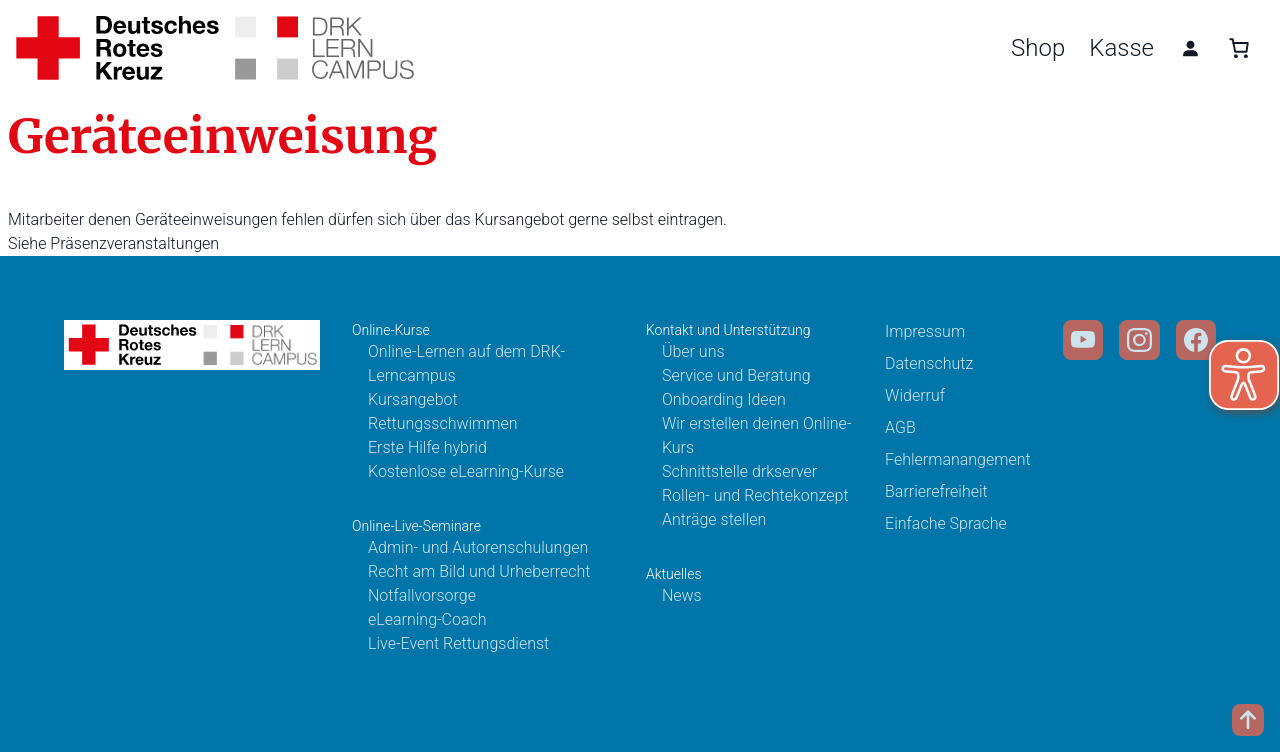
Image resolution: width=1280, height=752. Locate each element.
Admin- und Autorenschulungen (478, 547)
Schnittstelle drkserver (739, 471)
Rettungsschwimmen (443, 423)
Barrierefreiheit (936, 491)
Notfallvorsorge (422, 595)
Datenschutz (929, 363)
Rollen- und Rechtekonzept (755, 495)
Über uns (693, 351)
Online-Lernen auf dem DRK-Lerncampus (466, 363)
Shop (1038, 48)
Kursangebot (413, 399)
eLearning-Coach (427, 619)
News (682, 595)
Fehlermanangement (958, 459)
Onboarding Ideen (724, 399)
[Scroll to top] (1248, 720)
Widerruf (915, 395)
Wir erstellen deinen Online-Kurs (757, 435)
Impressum (925, 331)
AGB (900, 427)
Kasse (1121, 48)
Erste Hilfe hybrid (427, 447)
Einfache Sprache (946, 523)
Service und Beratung (736, 375)
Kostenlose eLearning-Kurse (466, 471)
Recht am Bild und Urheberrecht (479, 571)
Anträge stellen (714, 519)
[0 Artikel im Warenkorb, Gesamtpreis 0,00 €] (1239, 48)
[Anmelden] (1190, 48)
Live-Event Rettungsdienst (458, 643)
